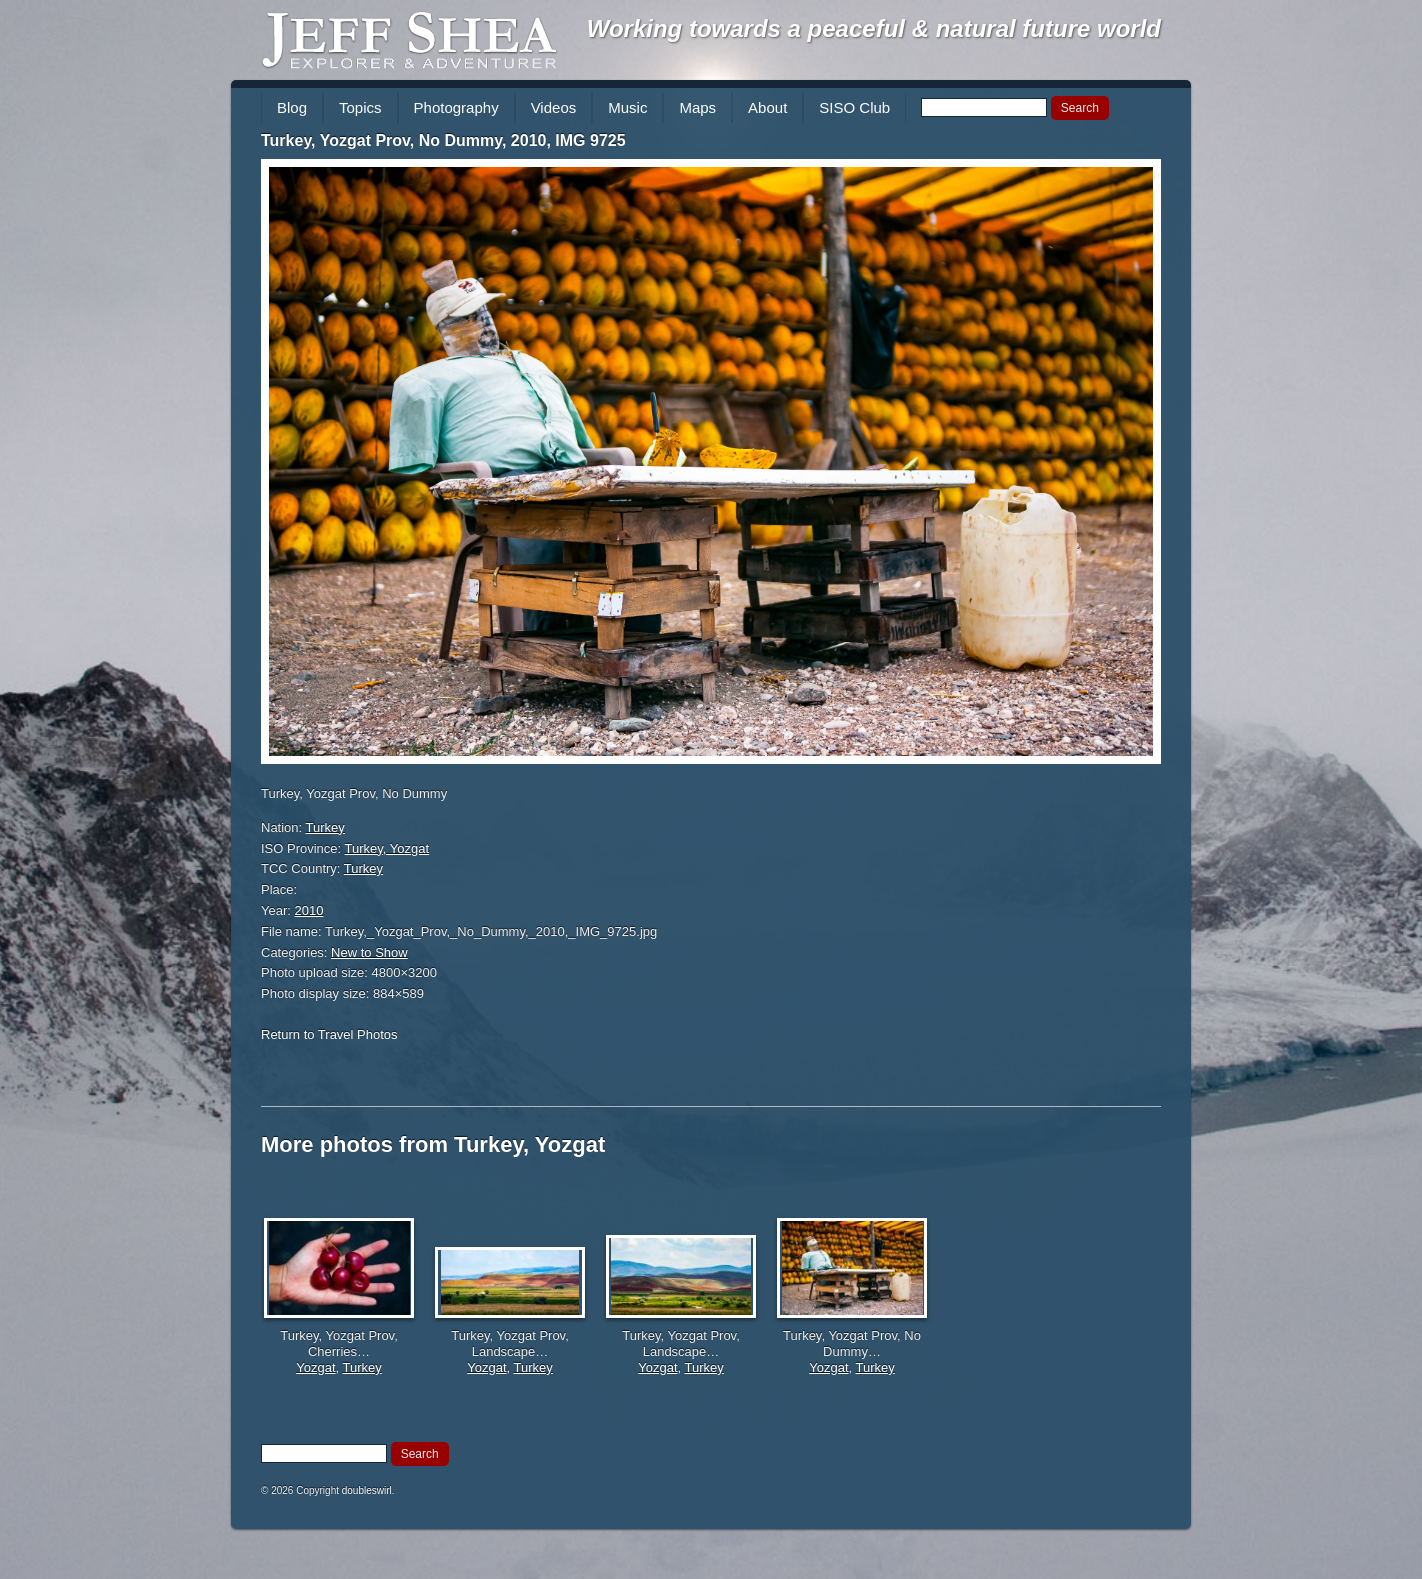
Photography (456, 107)
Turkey (325, 827)
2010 (309, 910)
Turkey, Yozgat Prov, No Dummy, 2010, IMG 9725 (443, 140)
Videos (554, 107)
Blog (292, 107)
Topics (360, 107)
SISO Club (854, 107)
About (767, 107)
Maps (697, 107)
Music (627, 107)
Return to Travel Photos (329, 1034)
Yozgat (315, 1367)
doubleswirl (367, 1490)
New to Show (369, 952)
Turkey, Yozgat (387, 848)
